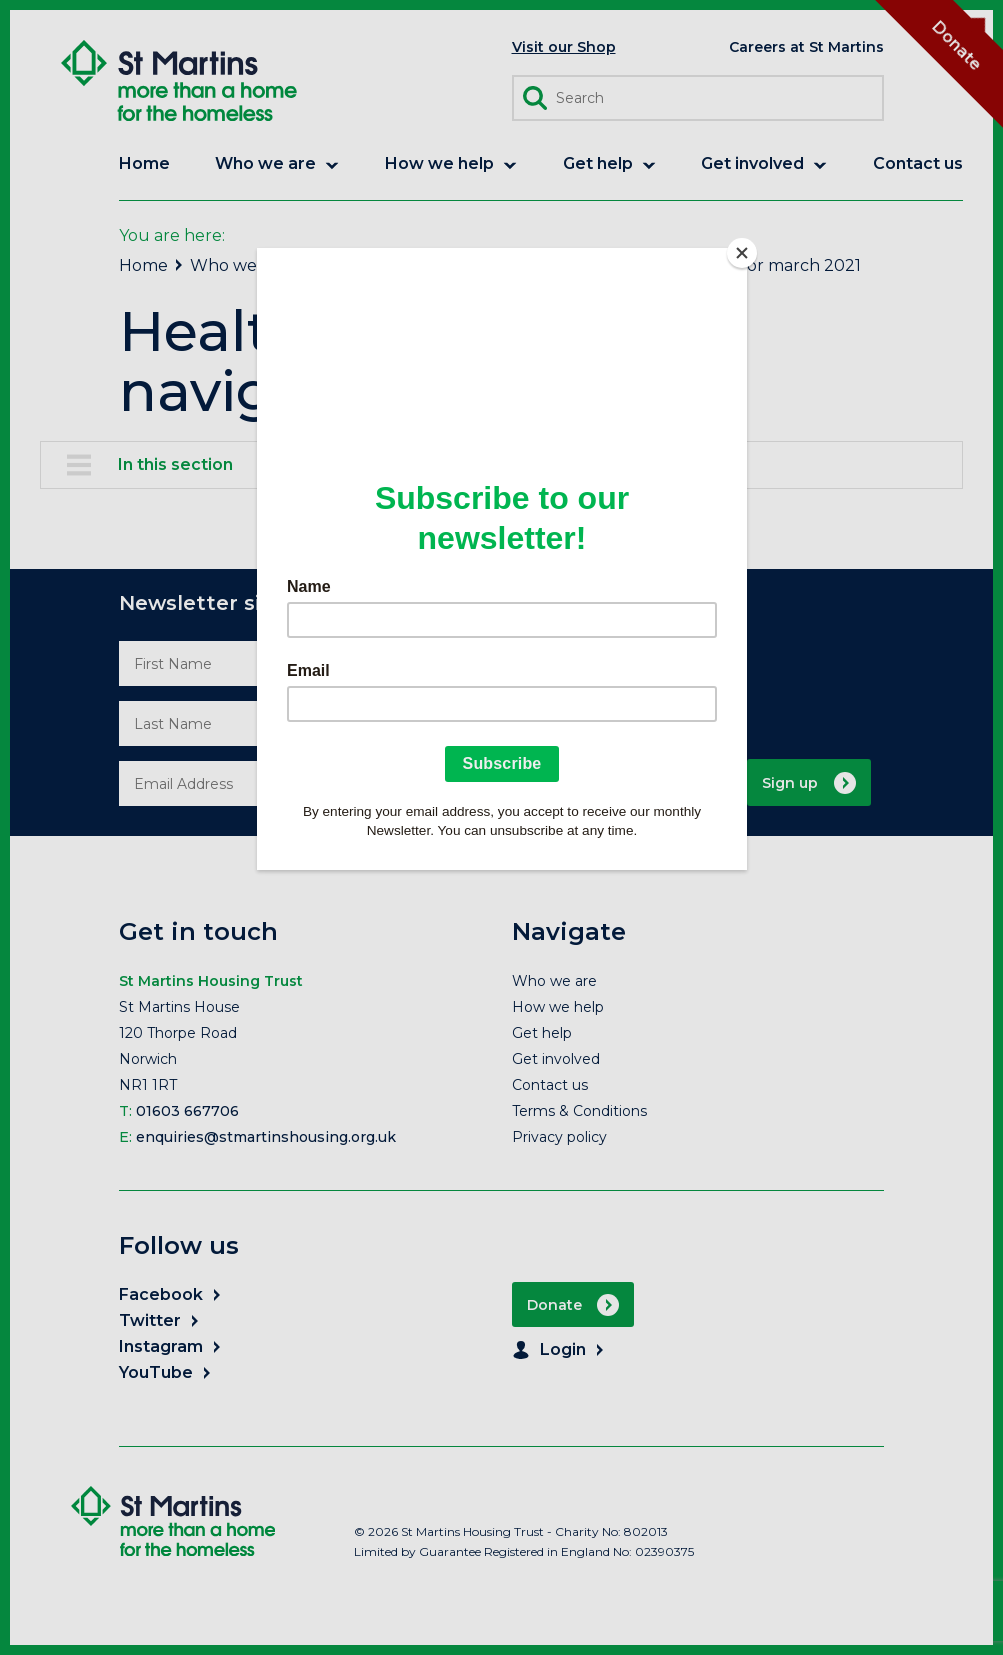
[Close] (742, 253)
